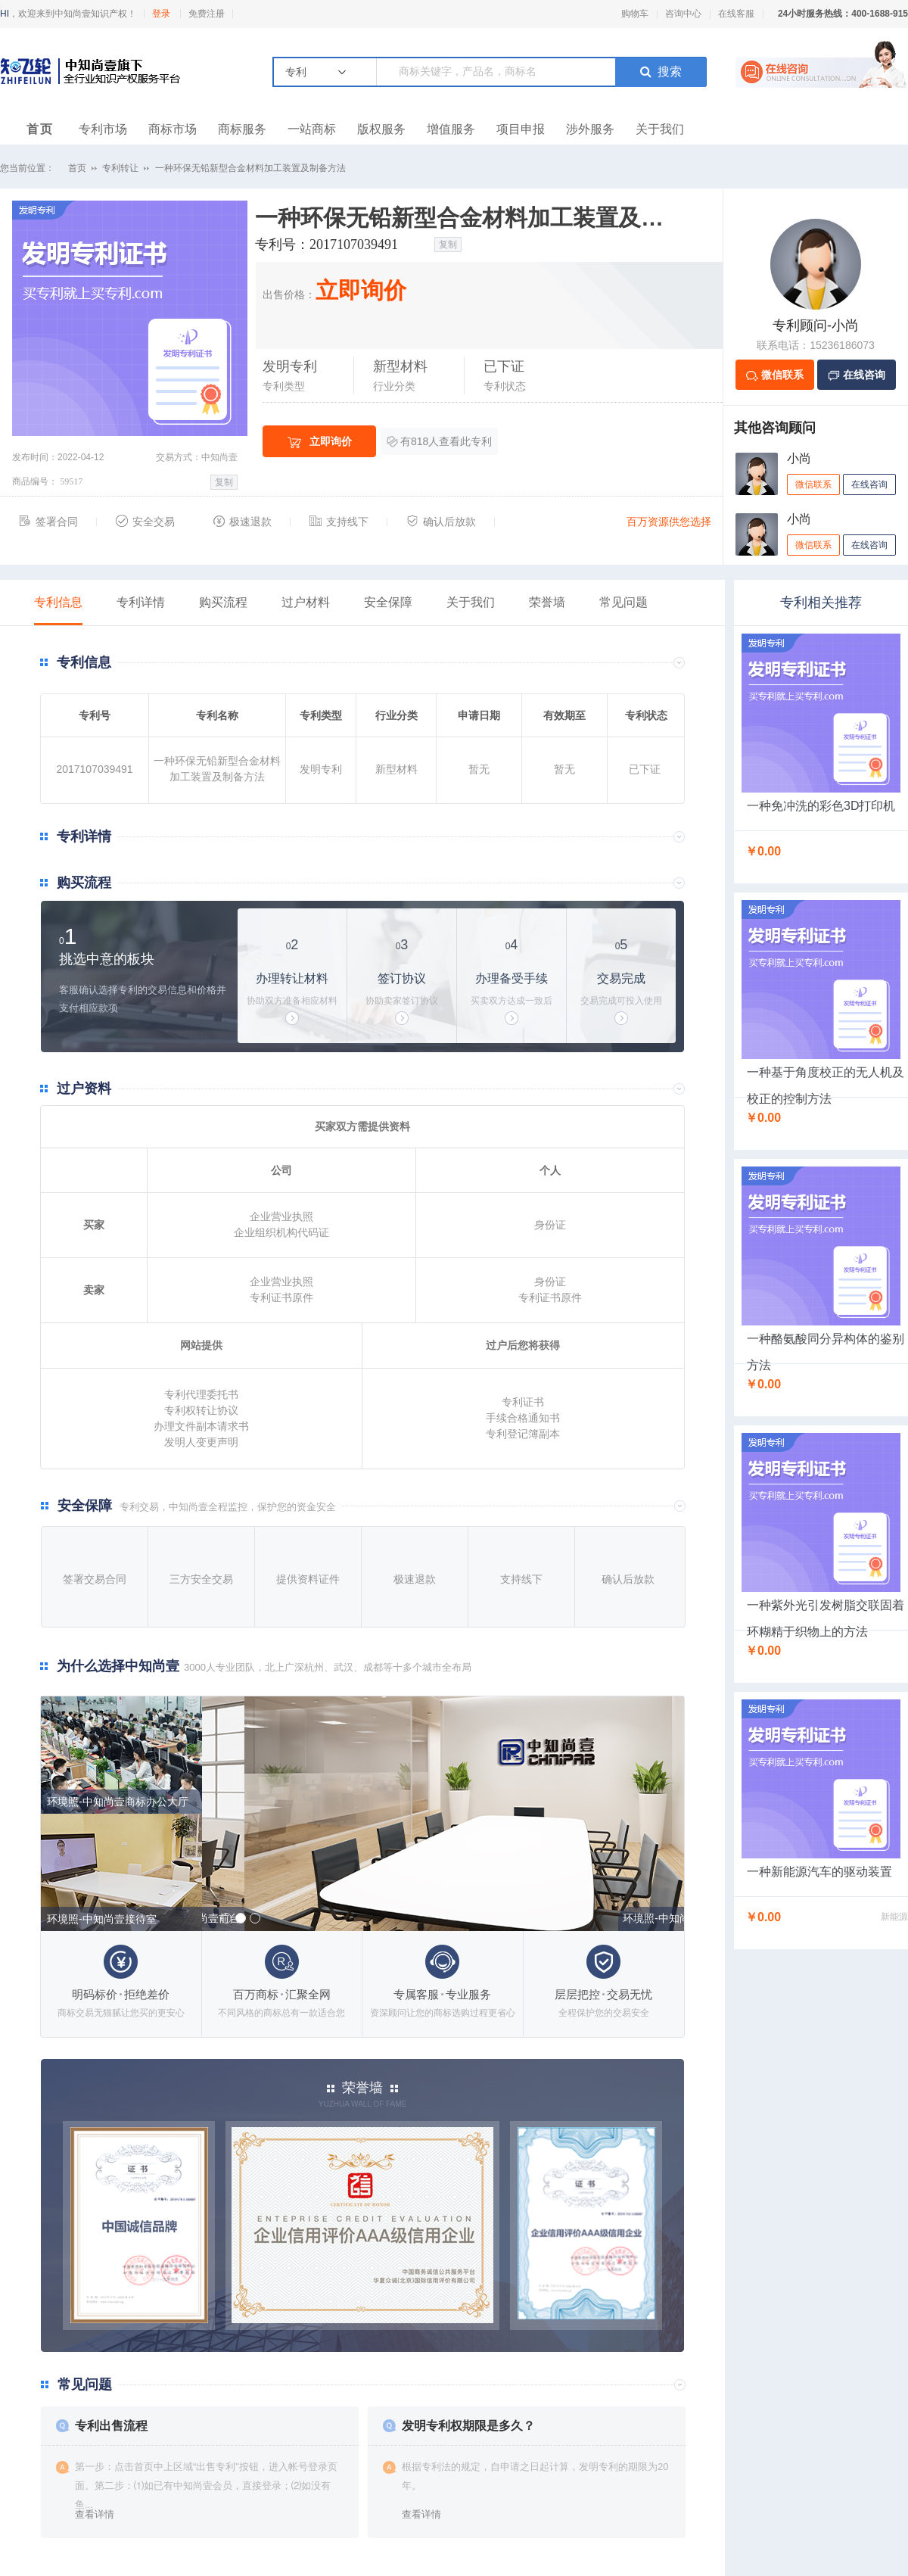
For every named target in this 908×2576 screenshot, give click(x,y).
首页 (40, 129)
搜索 (661, 71)
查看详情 (94, 2514)
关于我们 (660, 129)
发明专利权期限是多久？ (468, 2425)
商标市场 (172, 129)
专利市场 (103, 129)
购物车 (634, 13)
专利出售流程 (111, 2425)
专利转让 (120, 168)
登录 (161, 13)
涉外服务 (590, 129)
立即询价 (320, 442)
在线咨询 (869, 484)
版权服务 (381, 129)
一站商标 (312, 129)
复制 (224, 482)
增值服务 (451, 129)
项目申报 (520, 129)
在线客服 (736, 13)
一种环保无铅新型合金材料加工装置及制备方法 (250, 168)
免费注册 (206, 13)
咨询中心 (683, 13)
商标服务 (242, 129)
